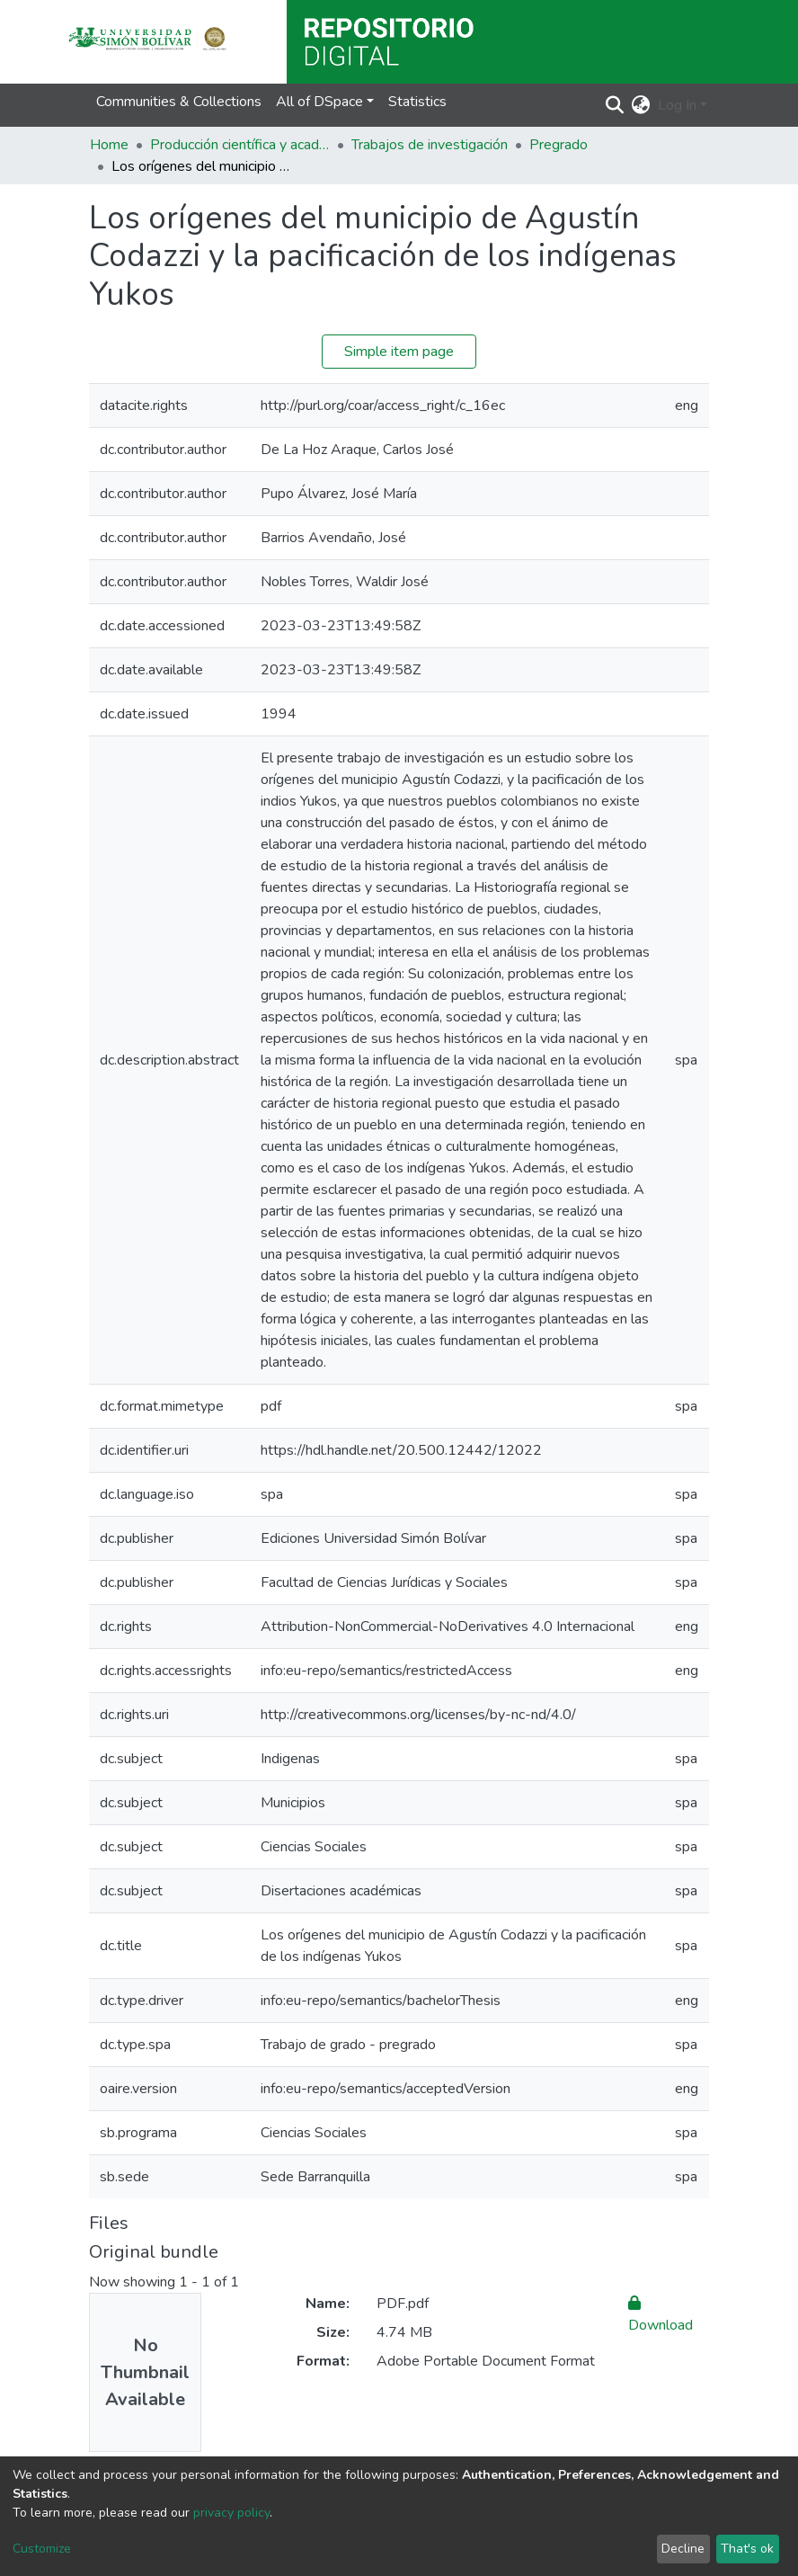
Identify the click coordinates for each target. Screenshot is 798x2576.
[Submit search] (615, 105)
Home (109, 145)
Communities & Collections (179, 101)
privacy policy (231, 2512)
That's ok (747, 2548)
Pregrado (558, 145)
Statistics (417, 101)
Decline (683, 2548)
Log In (677, 105)
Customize (42, 2548)
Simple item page (399, 351)
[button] (641, 105)
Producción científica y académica (240, 145)
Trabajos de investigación (429, 145)
